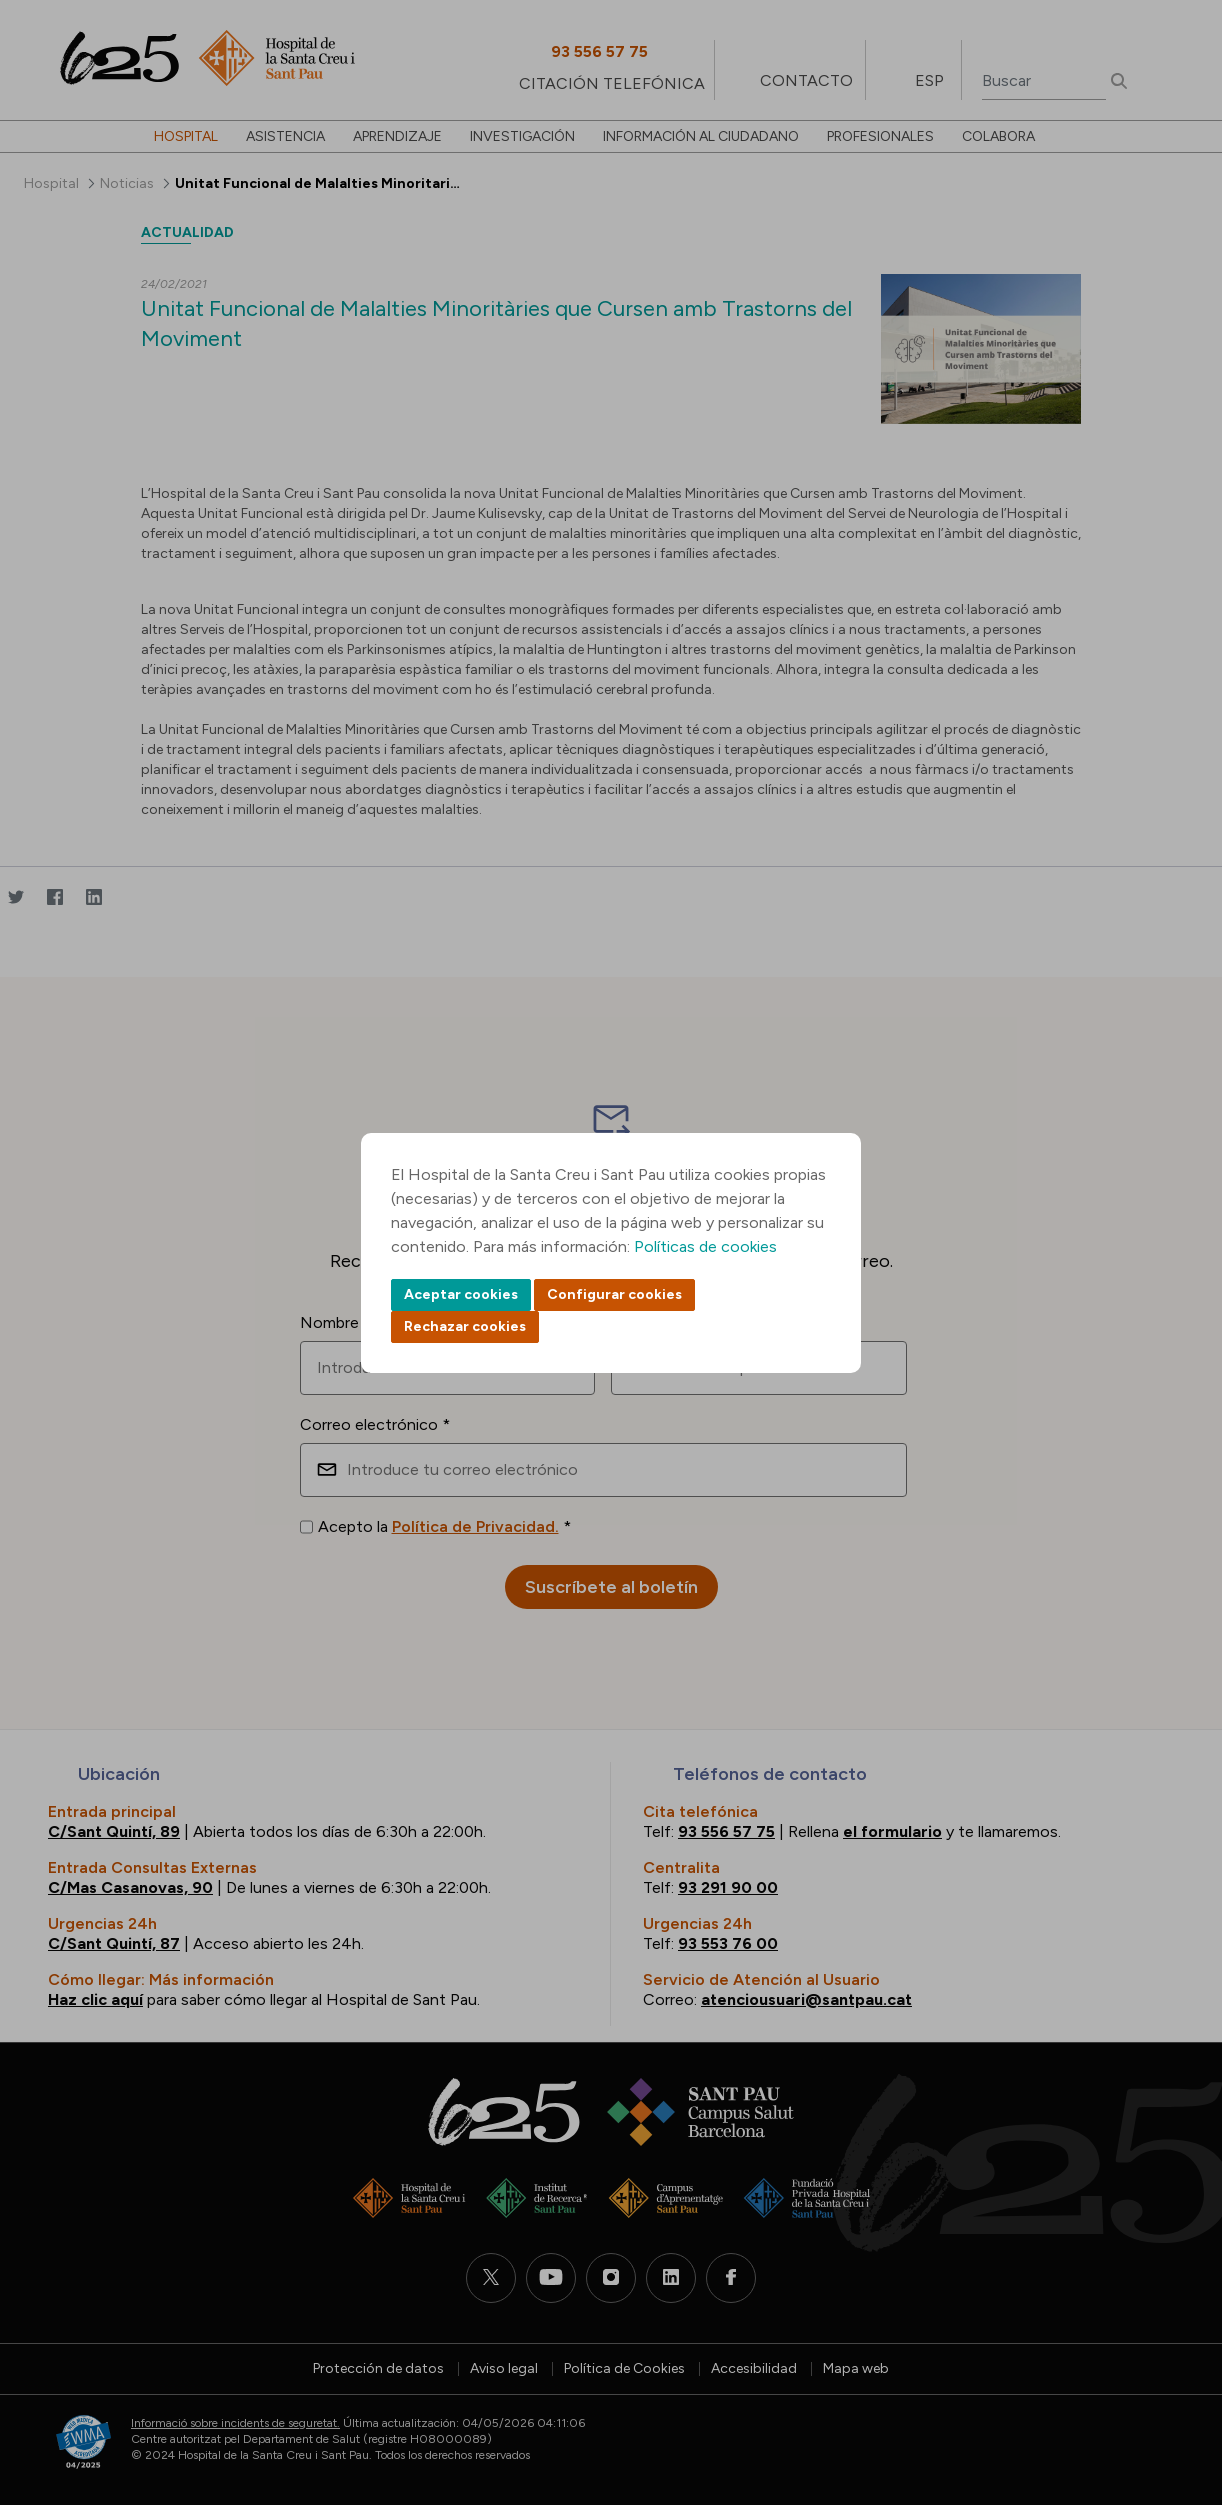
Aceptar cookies (461, 1294)
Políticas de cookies (705, 1246)
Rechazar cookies (465, 1326)
